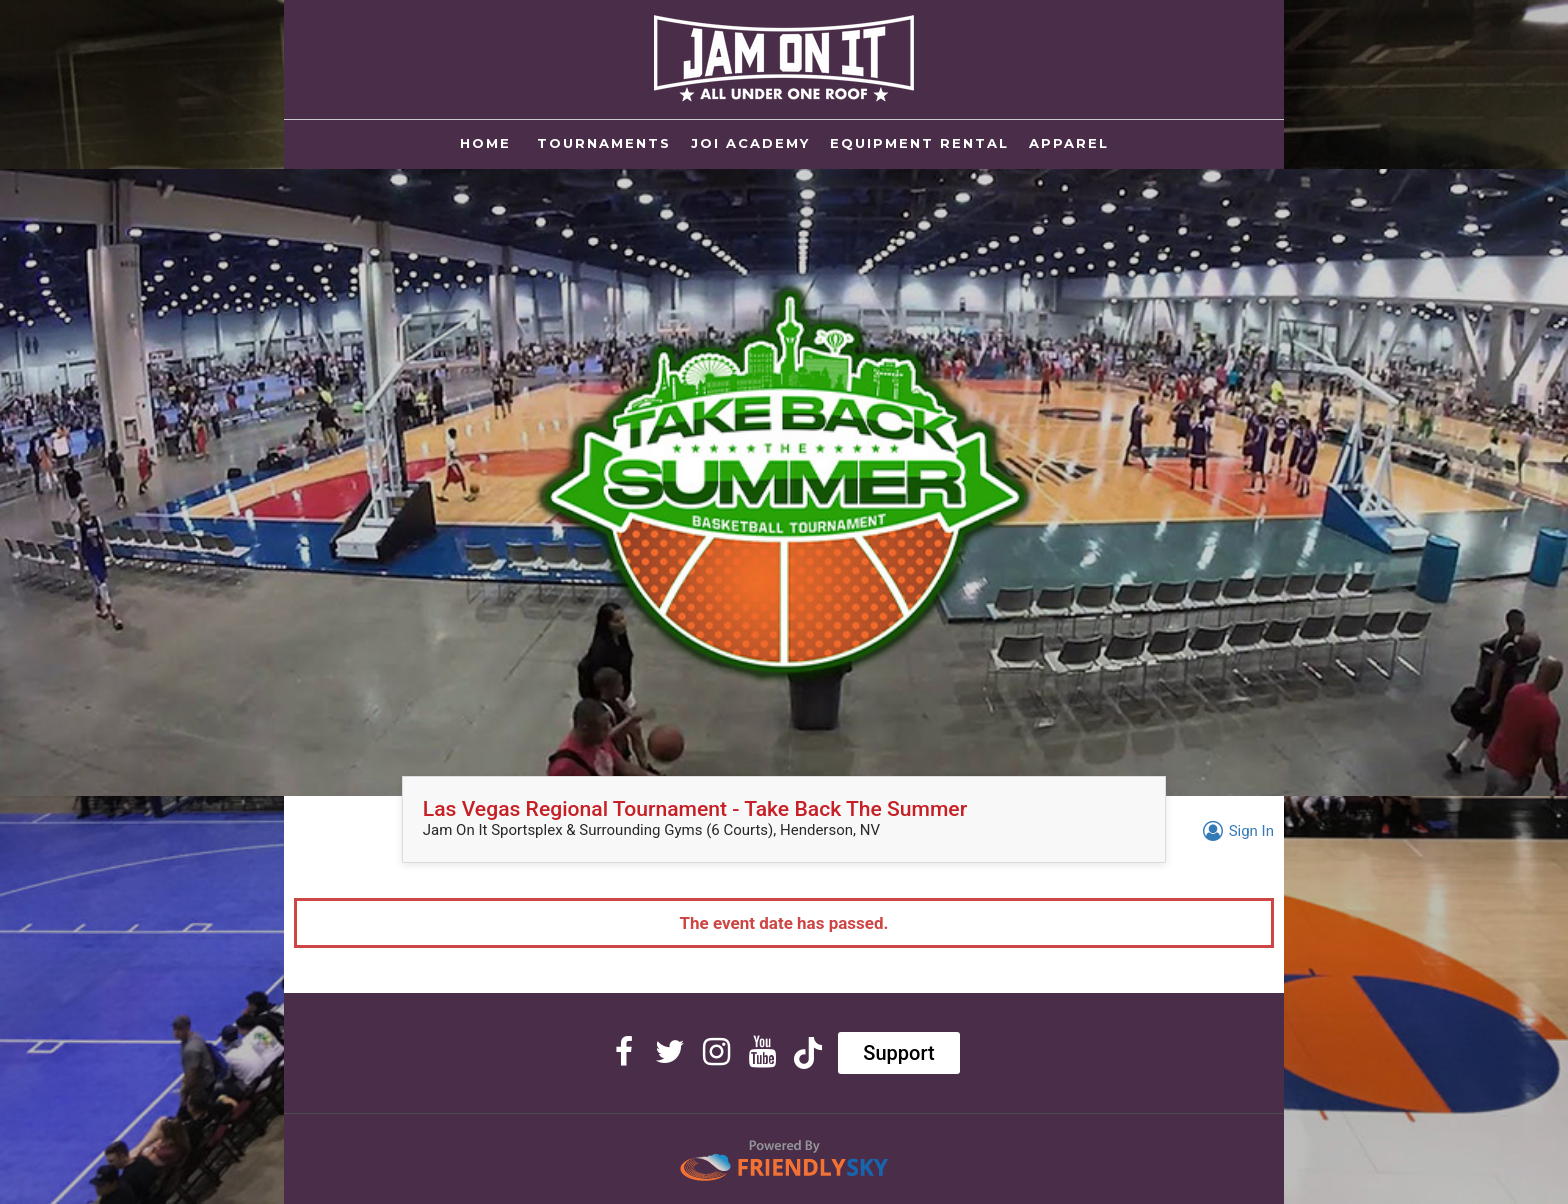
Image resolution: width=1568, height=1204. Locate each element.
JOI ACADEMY (750, 143)
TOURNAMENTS (604, 143)
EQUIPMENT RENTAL (919, 143)
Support (898, 1053)
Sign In (1235, 831)
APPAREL (1069, 143)
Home (488, 141)
